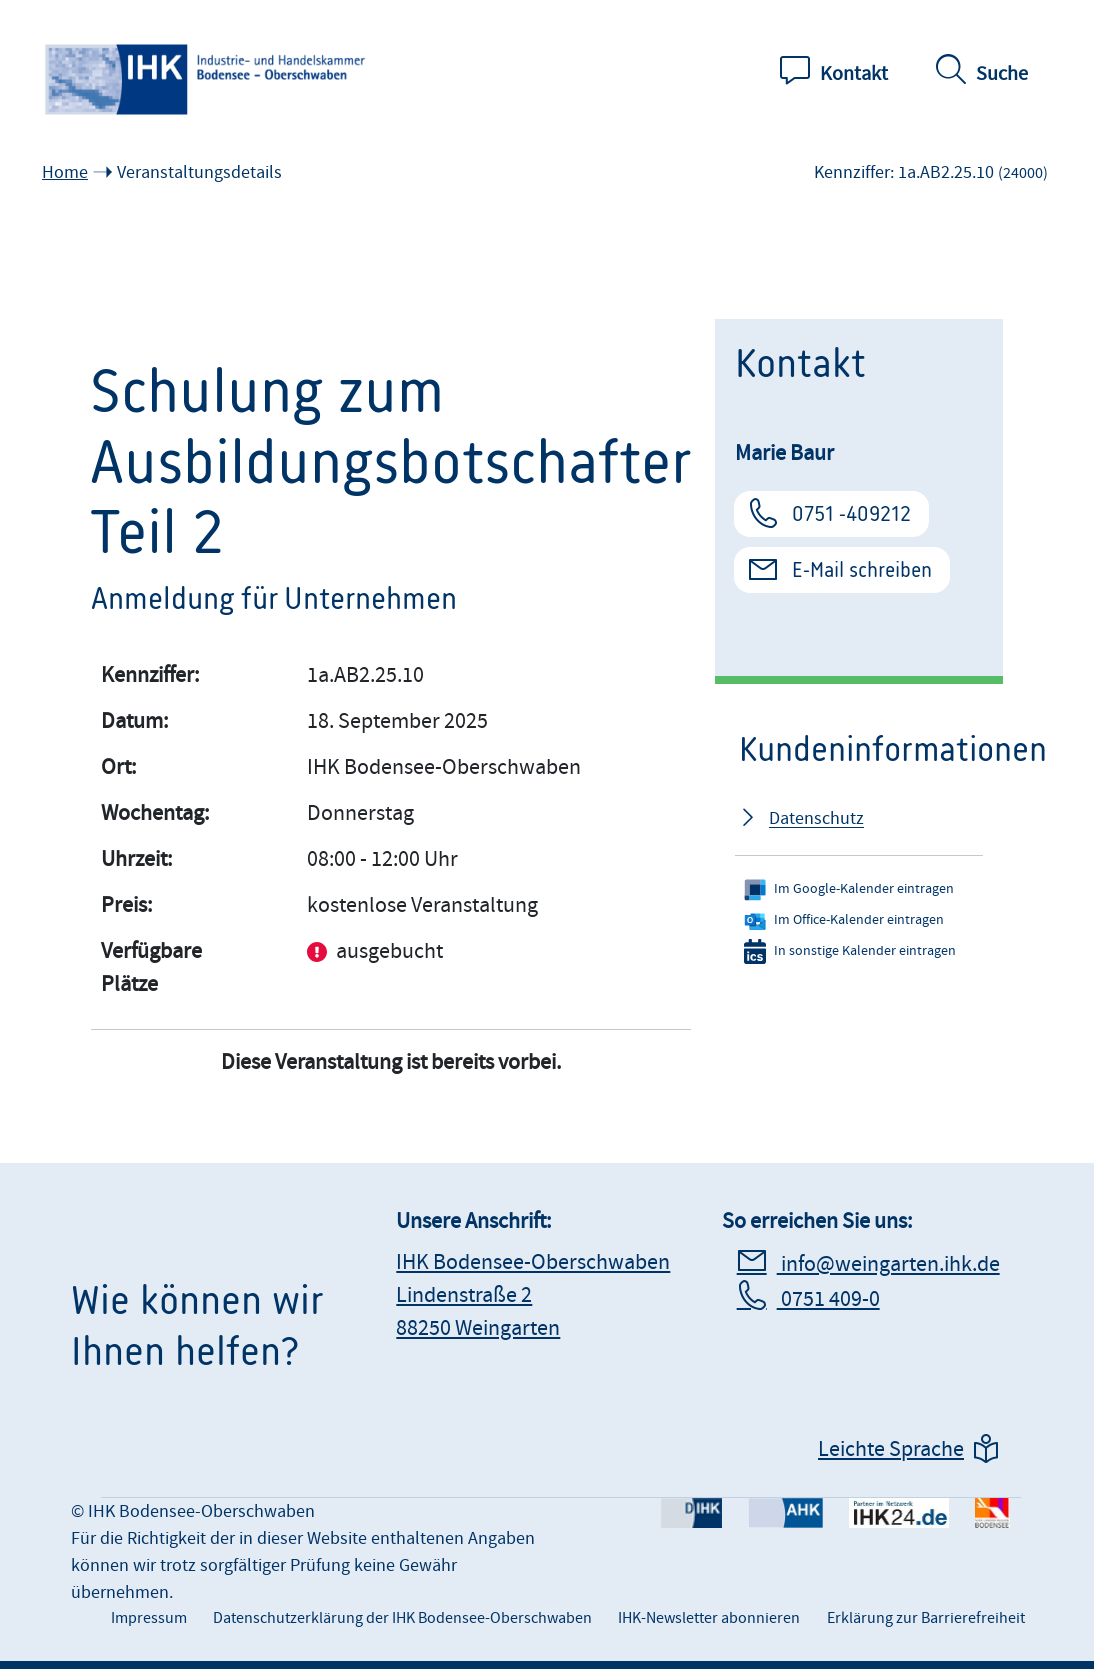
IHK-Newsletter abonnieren (709, 1618)
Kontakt (854, 74)
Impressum (149, 1618)
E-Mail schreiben (862, 570)
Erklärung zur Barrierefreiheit (926, 1618)
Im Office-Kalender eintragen (844, 920)
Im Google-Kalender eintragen (849, 889)
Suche (1002, 74)
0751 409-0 (828, 1299)
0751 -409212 (851, 514)
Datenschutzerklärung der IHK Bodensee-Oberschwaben (402, 1618)
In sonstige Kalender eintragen (850, 951)
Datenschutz (816, 818)
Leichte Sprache (891, 1449)
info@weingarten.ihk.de (888, 1264)
